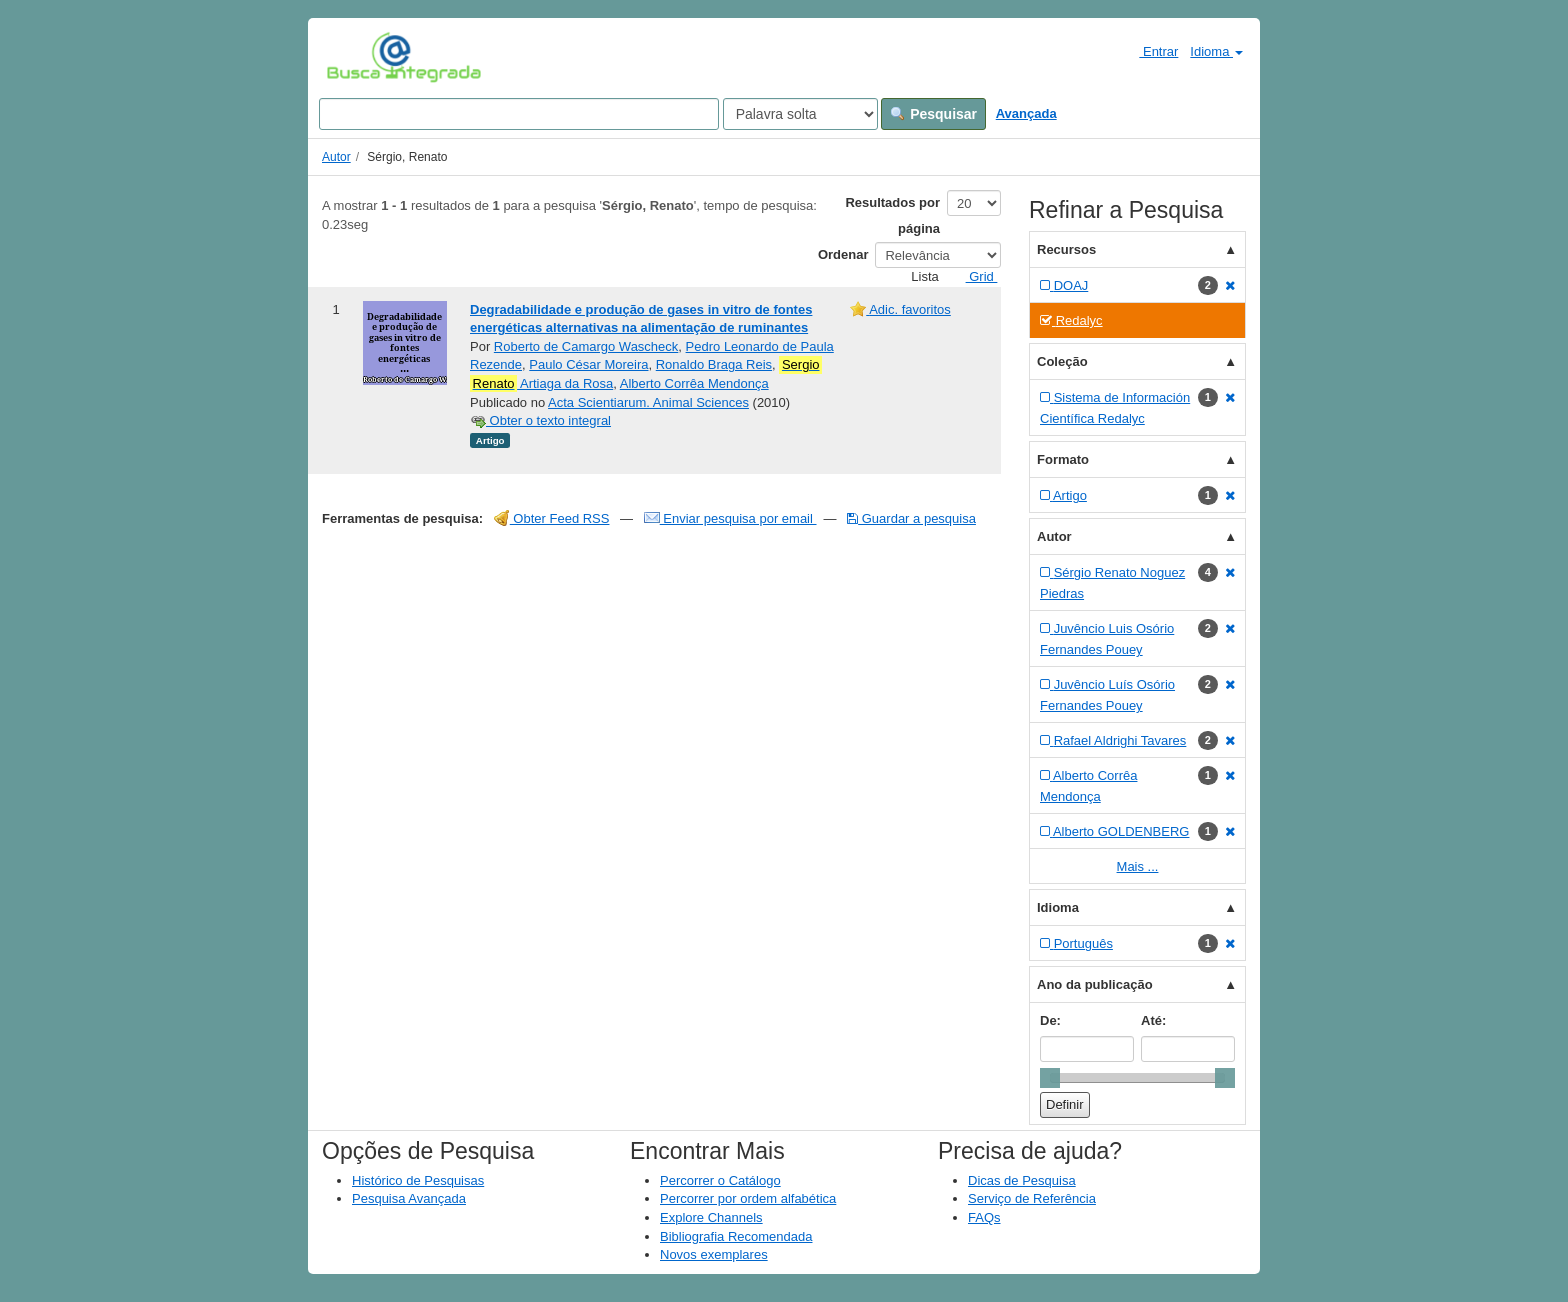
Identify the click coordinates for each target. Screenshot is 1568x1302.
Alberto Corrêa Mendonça (694, 383)
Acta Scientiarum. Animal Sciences (648, 402)
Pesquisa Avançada (409, 1198)
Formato (1063, 459)
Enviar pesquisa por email (730, 518)
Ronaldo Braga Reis (714, 364)
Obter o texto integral (540, 420)
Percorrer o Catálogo (720, 1180)
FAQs (984, 1217)
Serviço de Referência (1032, 1198)
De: (1050, 1020)
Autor (336, 157)
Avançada (1026, 113)
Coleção (1062, 361)
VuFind (357, 57)
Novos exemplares (714, 1254)
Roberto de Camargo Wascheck (586, 346)
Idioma (1216, 51)
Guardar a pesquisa (911, 518)
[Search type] (800, 114)
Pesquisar (933, 114)
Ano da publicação (1095, 984)
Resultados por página (892, 215)
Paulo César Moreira (588, 364)
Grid (974, 276)
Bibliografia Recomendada (736, 1236)
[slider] (1050, 1078)
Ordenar (843, 254)
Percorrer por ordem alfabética (748, 1198)
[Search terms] (519, 114)
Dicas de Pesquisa (1022, 1180)
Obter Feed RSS (552, 518)
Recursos (1066, 249)
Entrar (1150, 51)
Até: (1153, 1020)
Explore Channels (711, 1217)
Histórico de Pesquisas (418, 1180)
